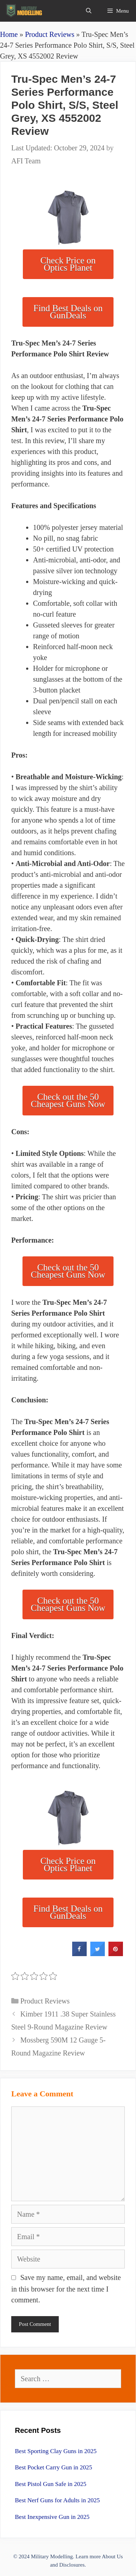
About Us (112, 2556)
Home (9, 34)
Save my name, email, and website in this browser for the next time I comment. (66, 2288)
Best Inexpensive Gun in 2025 (52, 2516)
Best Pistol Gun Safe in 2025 (50, 2484)
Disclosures (72, 2565)
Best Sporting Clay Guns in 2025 (55, 2451)
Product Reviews (49, 34)
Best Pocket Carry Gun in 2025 (53, 2467)
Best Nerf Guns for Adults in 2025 (57, 2500)
